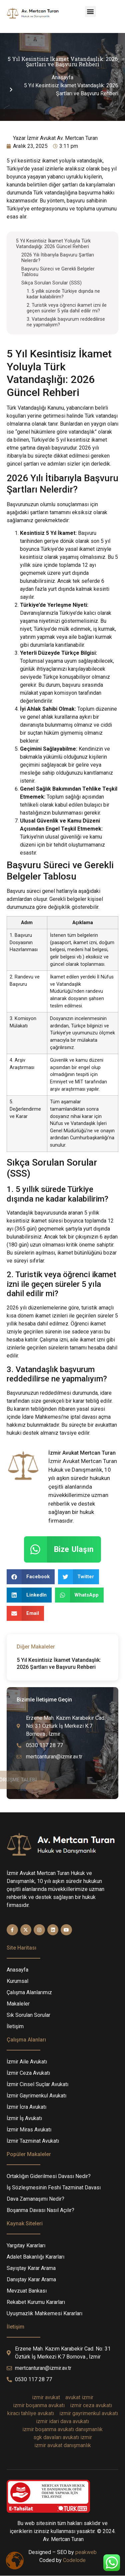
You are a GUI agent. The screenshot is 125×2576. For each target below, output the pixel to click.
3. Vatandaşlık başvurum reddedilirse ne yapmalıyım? (66, 322)
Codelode (74, 2560)
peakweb (86, 2552)
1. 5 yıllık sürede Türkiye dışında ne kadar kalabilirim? (63, 294)
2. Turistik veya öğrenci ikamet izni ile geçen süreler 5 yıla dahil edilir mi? (67, 308)
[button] (90, 11)
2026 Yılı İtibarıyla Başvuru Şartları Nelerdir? (57, 257)
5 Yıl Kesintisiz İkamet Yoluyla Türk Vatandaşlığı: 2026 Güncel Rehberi (53, 243)
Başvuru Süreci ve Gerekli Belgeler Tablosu (58, 271)
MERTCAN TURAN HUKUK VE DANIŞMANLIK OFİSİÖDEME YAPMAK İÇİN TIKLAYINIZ (63, 2491)
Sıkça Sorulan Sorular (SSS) (51, 283)
